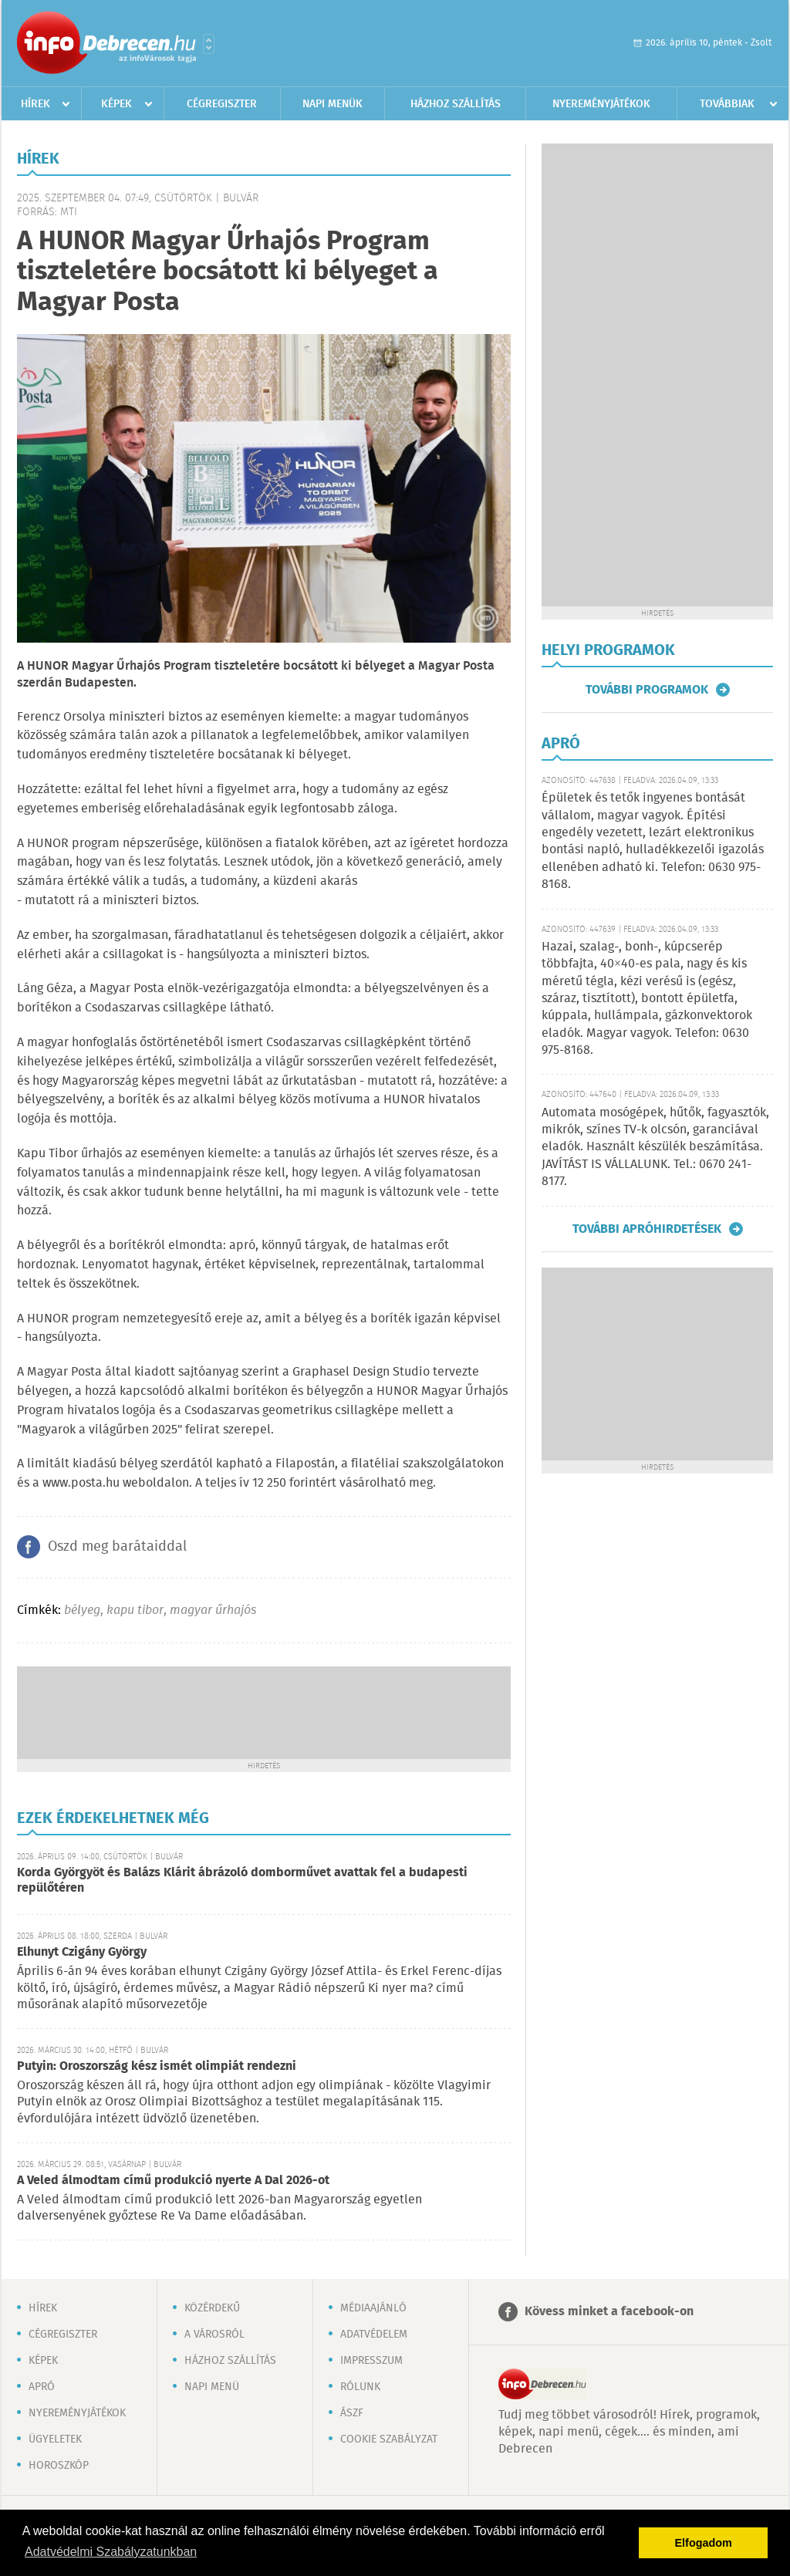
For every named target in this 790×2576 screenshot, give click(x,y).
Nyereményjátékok (601, 104)
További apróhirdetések (646, 1229)
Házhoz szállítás (455, 104)
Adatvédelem (373, 2334)
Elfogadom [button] (703, 2543)
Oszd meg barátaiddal (117, 1547)
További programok (647, 690)
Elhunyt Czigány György (82, 1952)
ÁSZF (351, 2413)
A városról (214, 2334)
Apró (42, 2386)
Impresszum (371, 2360)
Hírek (35, 104)
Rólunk (360, 2386)
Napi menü (211, 2386)
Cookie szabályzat (388, 2439)
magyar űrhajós (213, 1610)
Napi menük (332, 104)
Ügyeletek (55, 2439)
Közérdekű (212, 2308)
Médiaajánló (373, 2308)
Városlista (208, 44)
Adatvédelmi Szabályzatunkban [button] (111, 2551)
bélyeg (82, 1610)
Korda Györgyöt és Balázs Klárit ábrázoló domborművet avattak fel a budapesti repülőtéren (242, 1880)
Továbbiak (727, 104)
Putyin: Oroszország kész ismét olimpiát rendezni (156, 2066)
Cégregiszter (222, 104)
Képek (116, 104)
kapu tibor (135, 1610)
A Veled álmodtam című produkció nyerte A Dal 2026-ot (173, 2180)
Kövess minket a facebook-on (609, 2311)
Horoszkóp (59, 2465)
